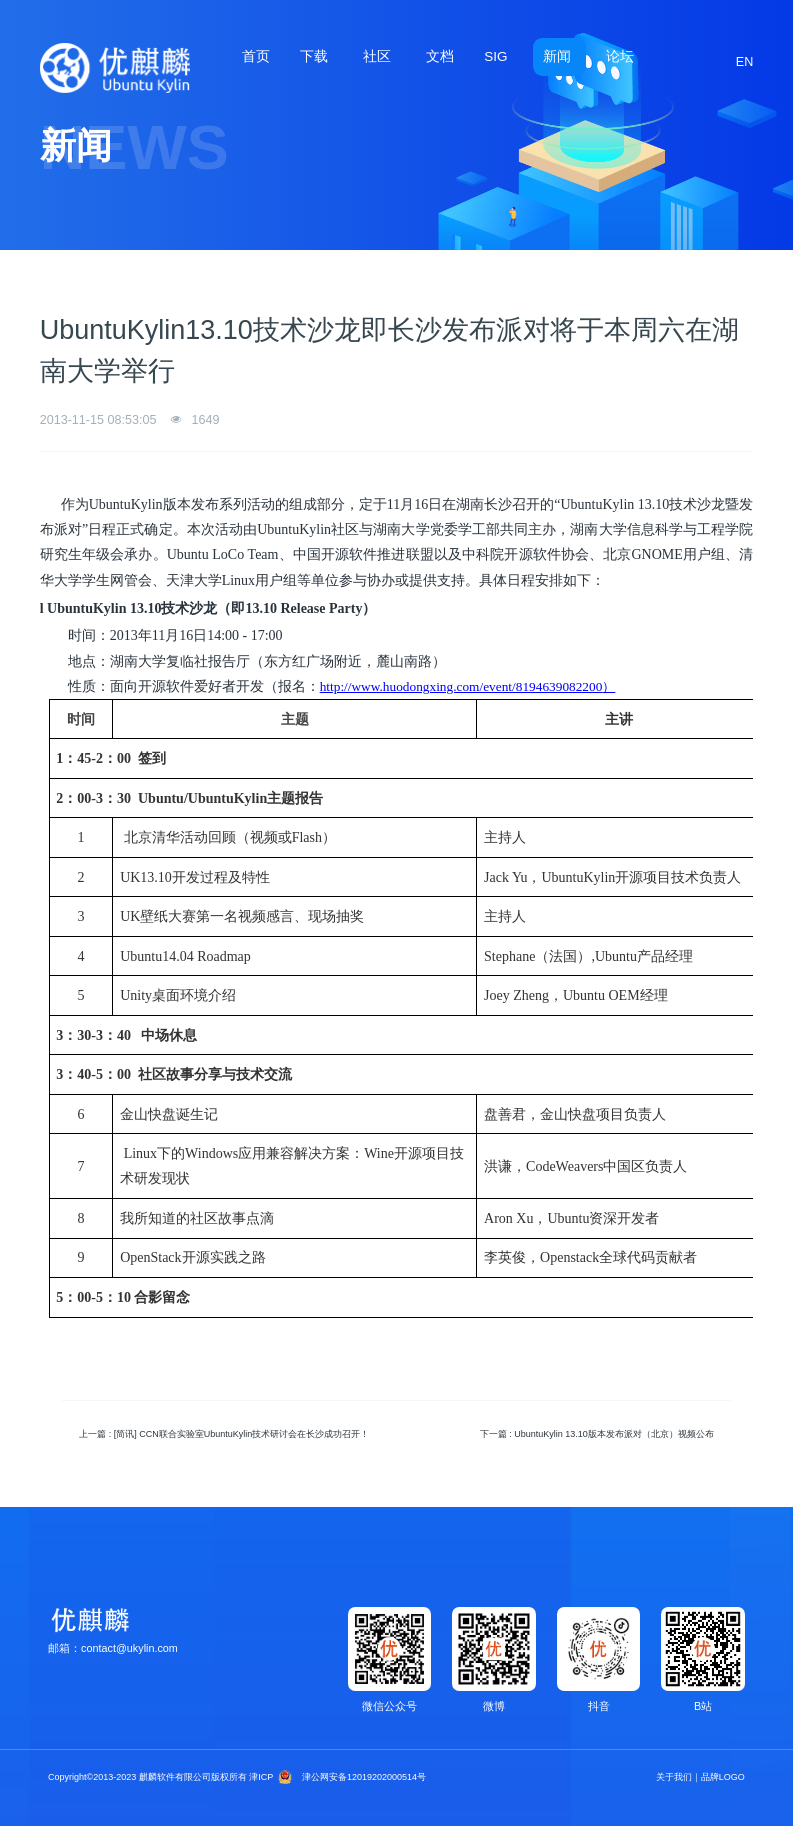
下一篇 (597, 1434)
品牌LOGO (723, 1777)
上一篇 (224, 1434)
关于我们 (674, 1777)
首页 (256, 56)
